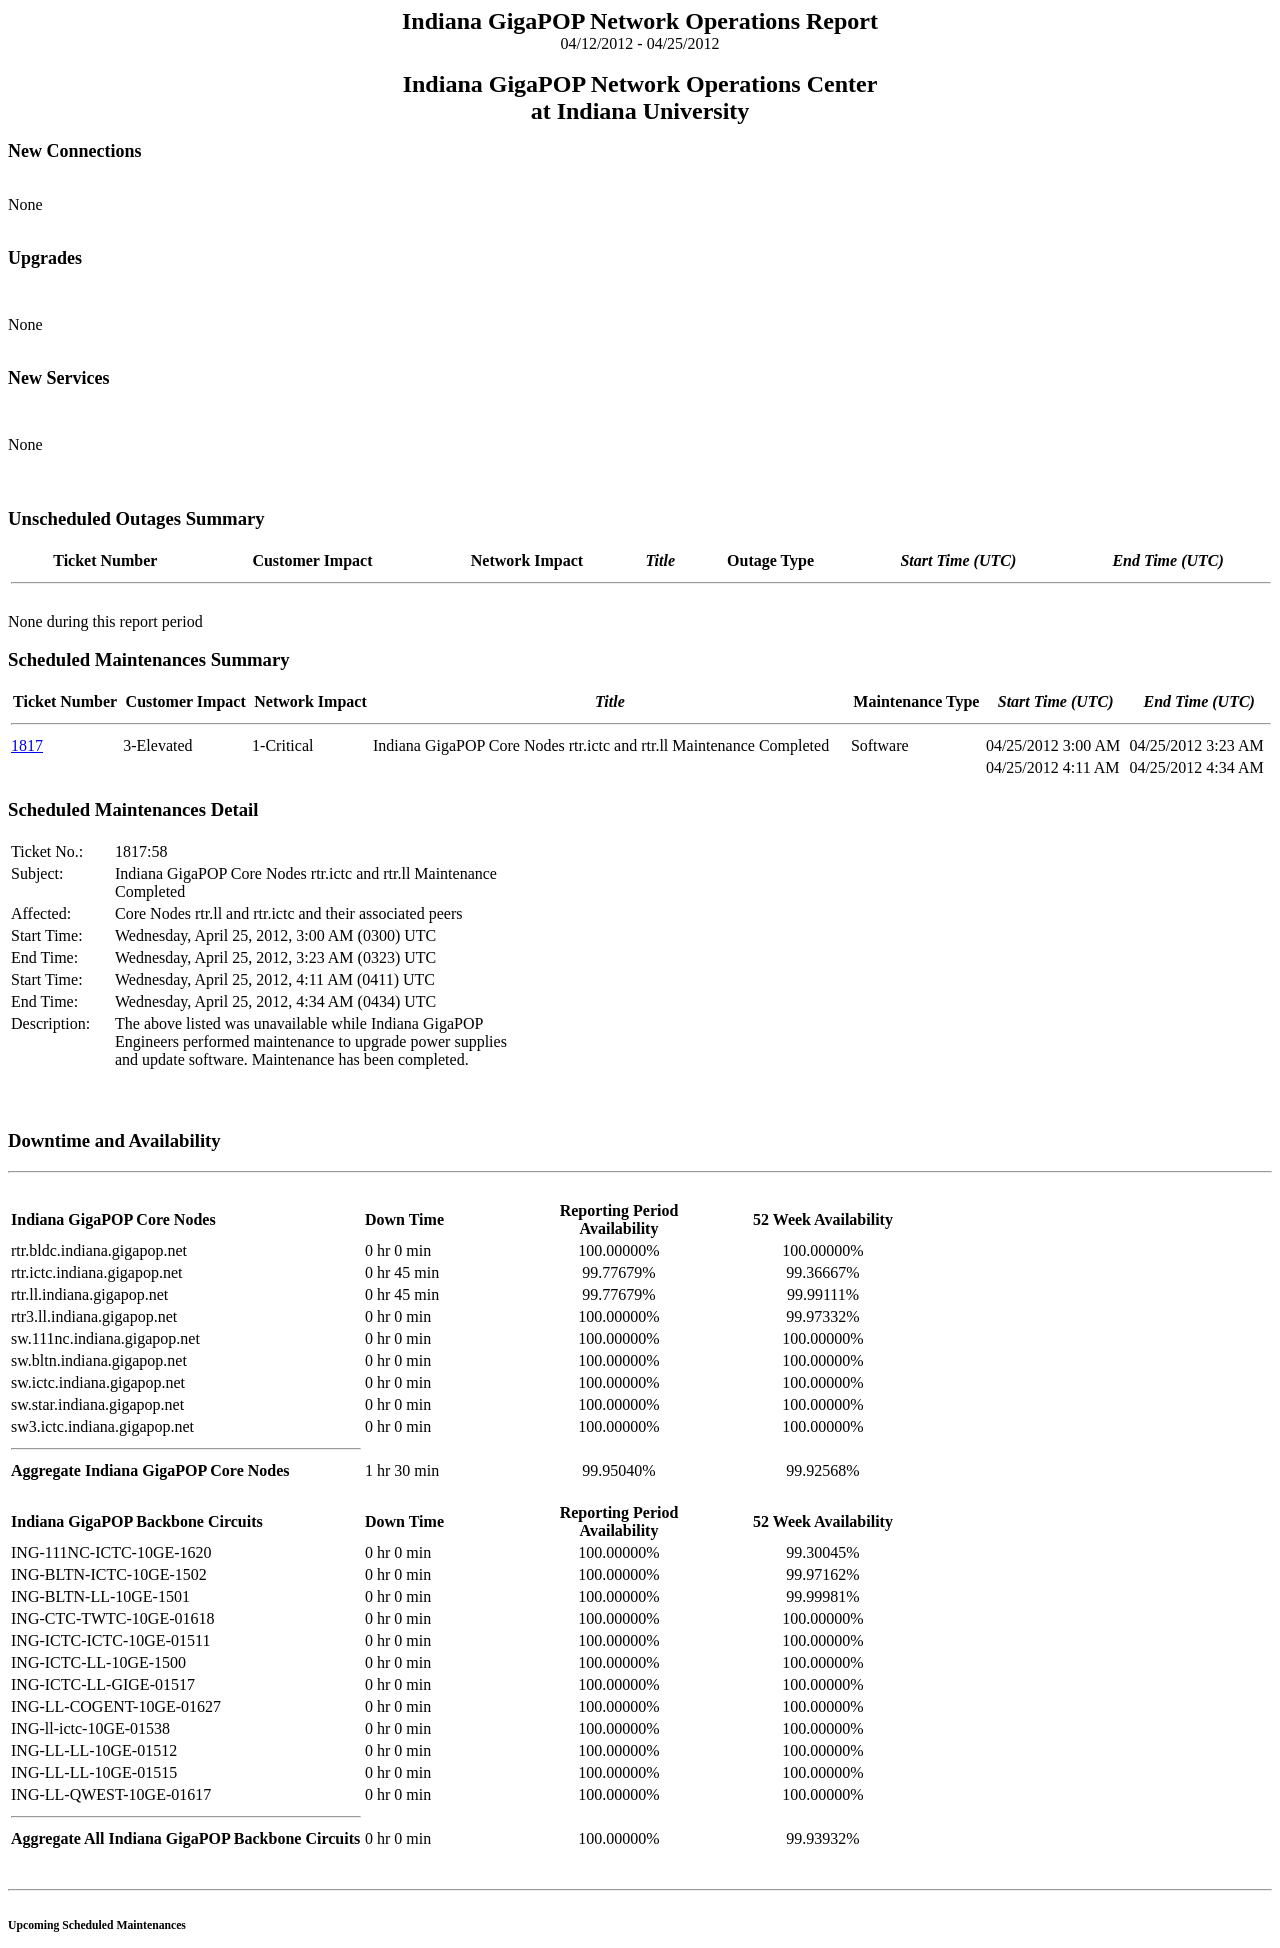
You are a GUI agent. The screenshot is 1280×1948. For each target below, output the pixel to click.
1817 (27, 745)
